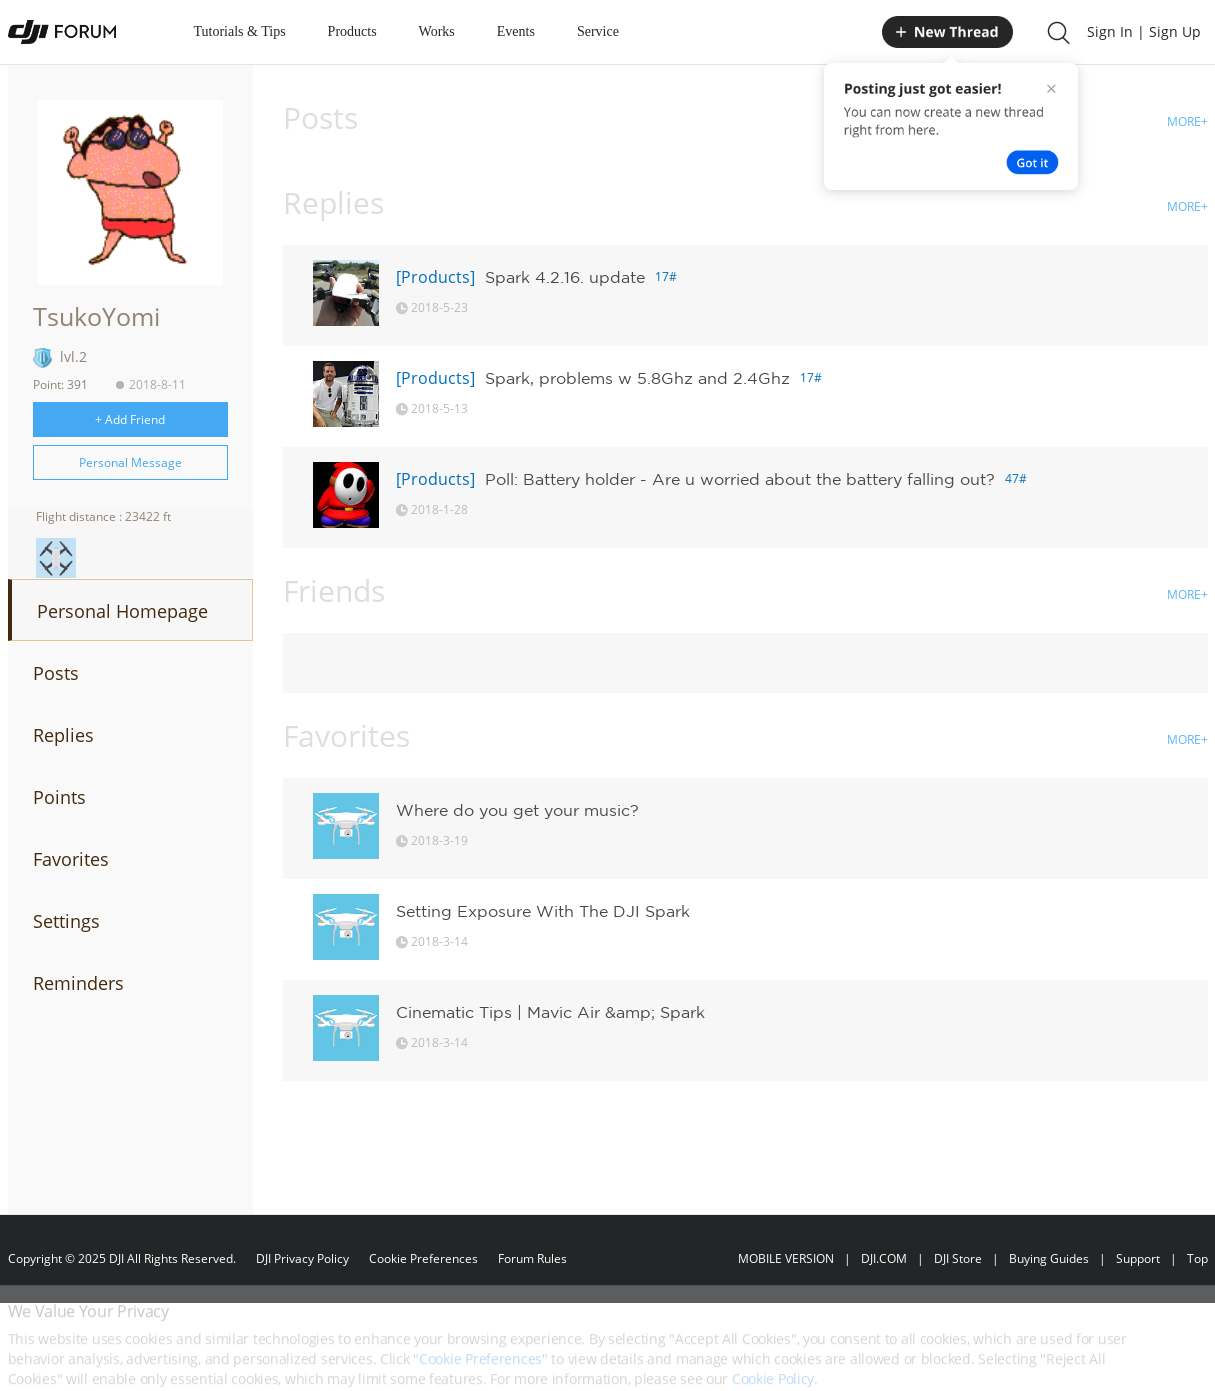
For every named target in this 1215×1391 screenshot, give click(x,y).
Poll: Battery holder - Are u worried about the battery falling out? (740, 479)
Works (437, 31)
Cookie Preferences (423, 1258)
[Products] (435, 277)
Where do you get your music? (517, 810)
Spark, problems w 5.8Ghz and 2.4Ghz (637, 378)
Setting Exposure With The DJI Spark (543, 911)
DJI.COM (884, 1258)
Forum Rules (532, 1258)
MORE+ (1187, 121)
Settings (66, 921)
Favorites (71, 859)
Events (516, 31)
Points (59, 797)
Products (352, 31)
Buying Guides (1049, 1258)
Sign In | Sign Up (1144, 31)
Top (1197, 1258)
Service (598, 31)
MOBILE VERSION (786, 1258)
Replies (63, 735)
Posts (56, 673)
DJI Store (958, 1258)
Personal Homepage (122, 611)
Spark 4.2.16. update (565, 277)
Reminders (78, 983)
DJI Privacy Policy (302, 1258)
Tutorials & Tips (240, 31)
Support (1138, 1258)
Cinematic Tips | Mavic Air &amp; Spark (550, 1012)
